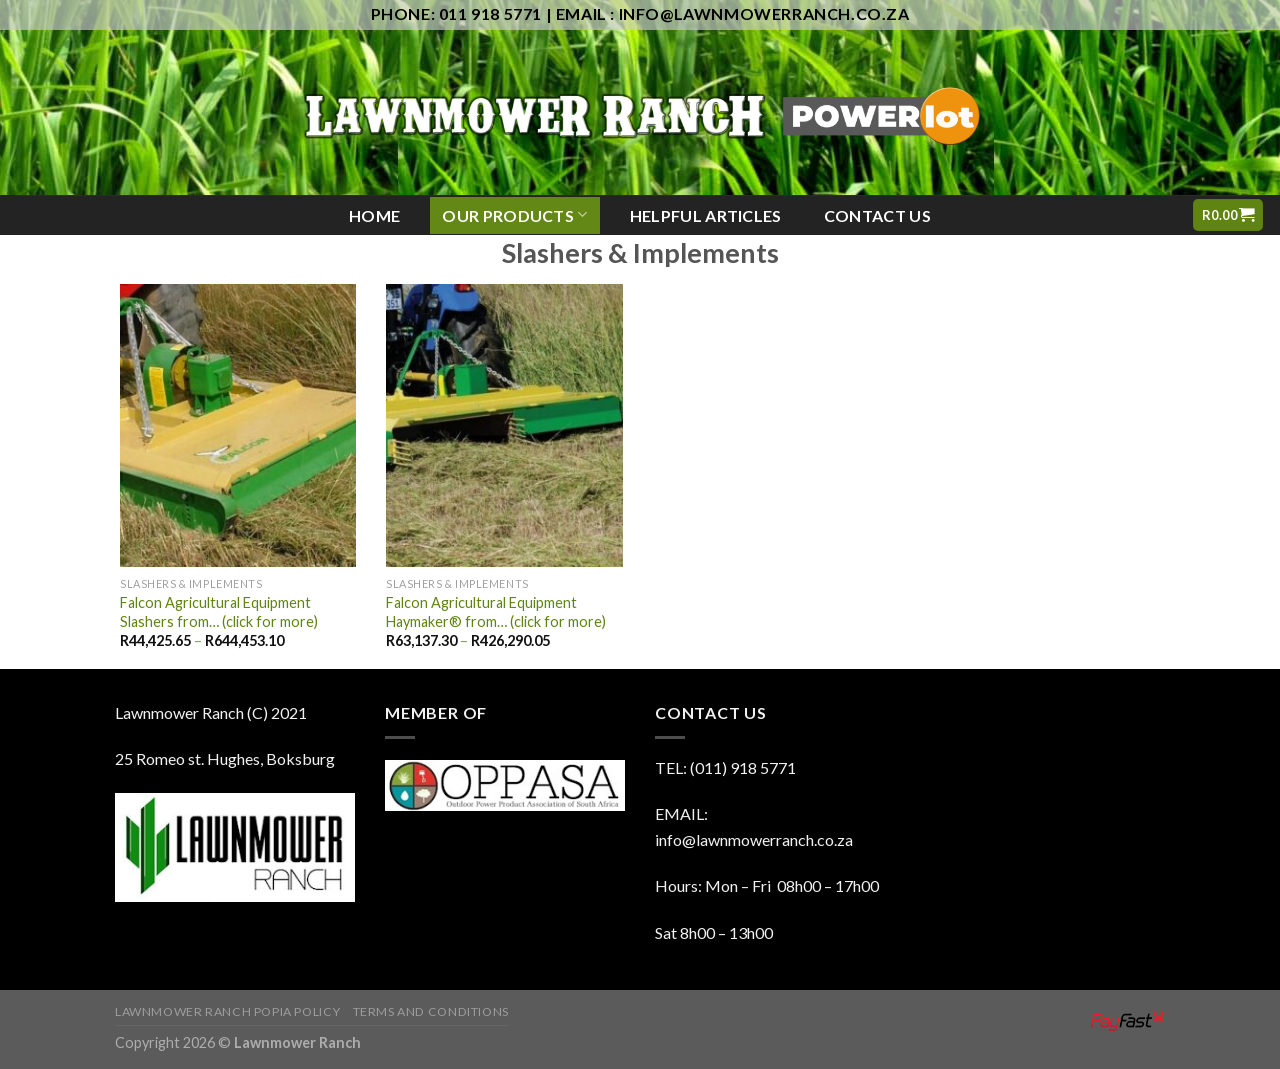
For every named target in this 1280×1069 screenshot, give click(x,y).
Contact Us (877, 215)
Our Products (514, 214)
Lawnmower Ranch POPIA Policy (227, 1011)
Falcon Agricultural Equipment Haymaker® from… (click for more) (496, 612)
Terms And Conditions (431, 1011)
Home (374, 215)
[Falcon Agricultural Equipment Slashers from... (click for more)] (238, 425)
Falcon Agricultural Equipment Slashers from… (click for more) (219, 612)
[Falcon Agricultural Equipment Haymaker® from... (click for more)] (504, 425)
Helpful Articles (706, 215)
